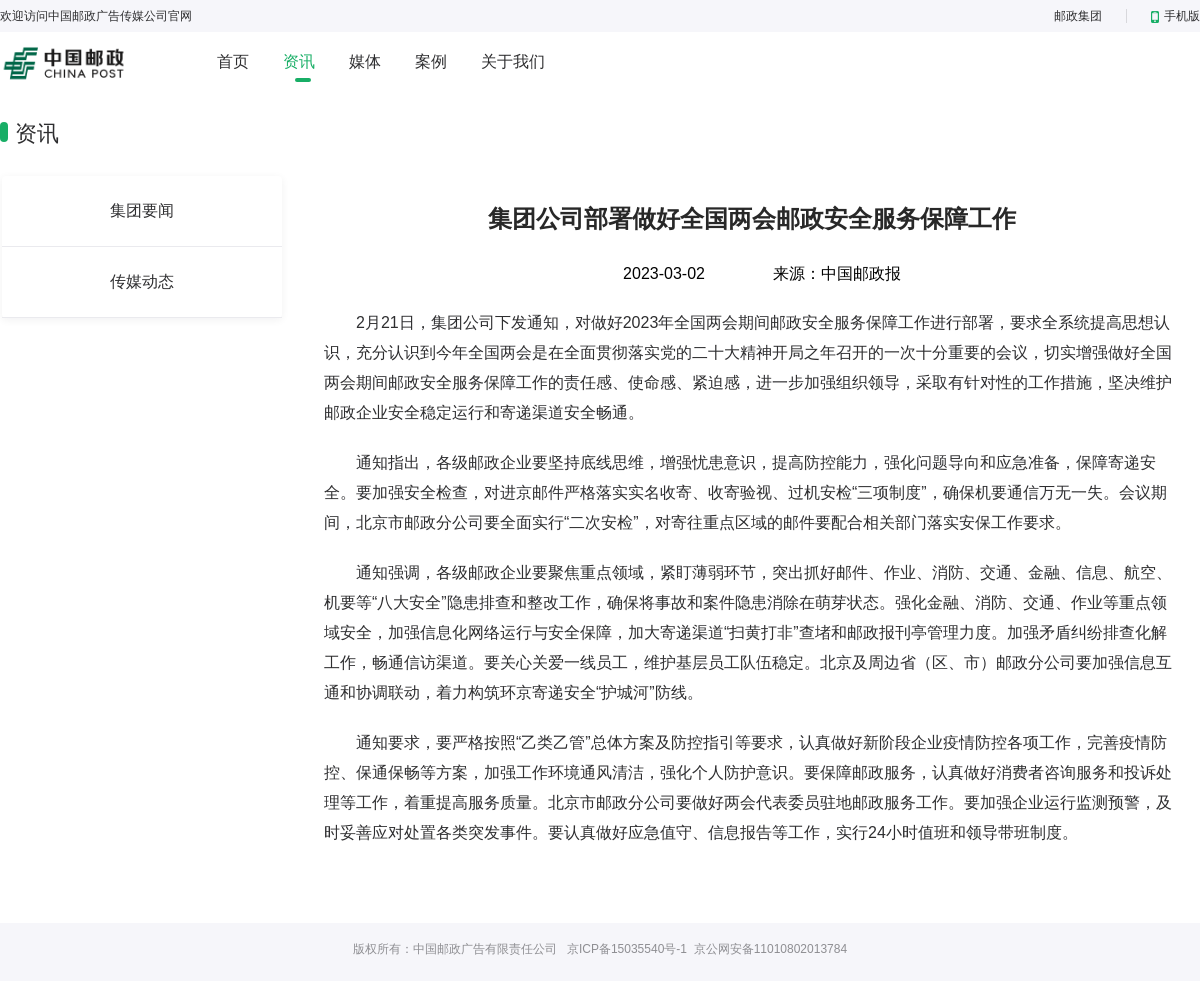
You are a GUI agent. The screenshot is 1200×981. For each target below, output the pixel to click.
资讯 (299, 61)
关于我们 (513, 61)
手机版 (1175, 16)
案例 (431, 61)
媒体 (365, 61)
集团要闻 (142, 210)
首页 (233, 61)
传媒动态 (142, 281)
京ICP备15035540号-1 (627, 949)
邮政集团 (1078, 16)
